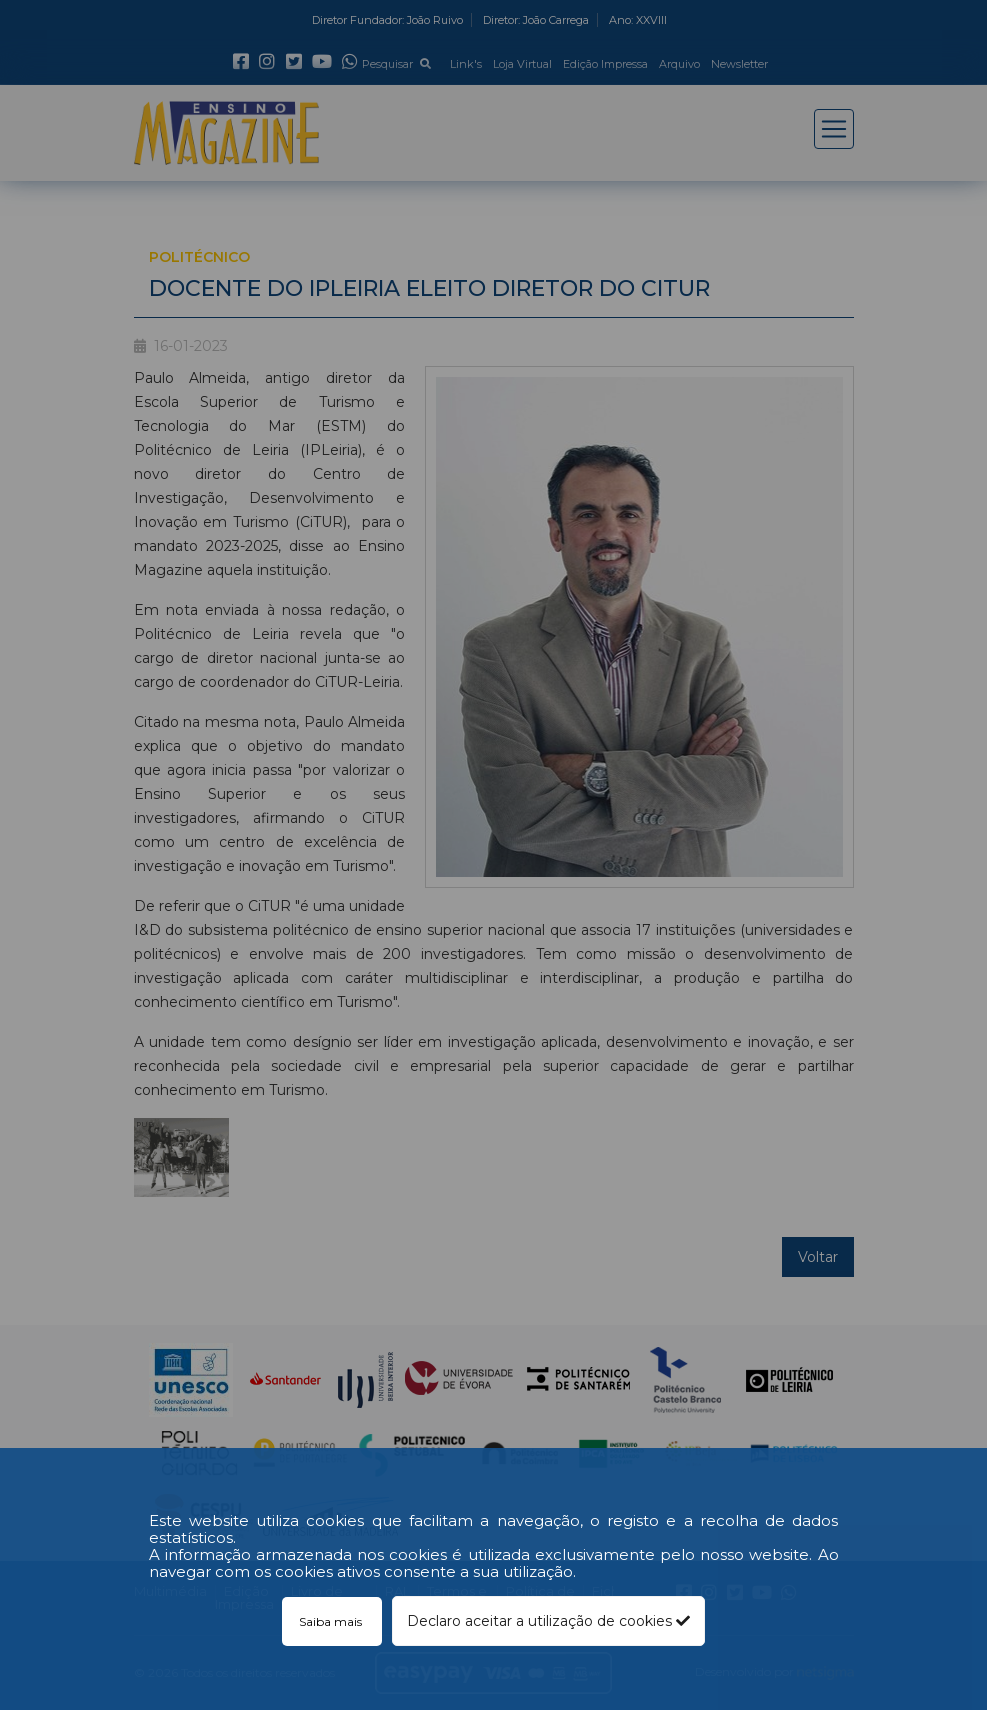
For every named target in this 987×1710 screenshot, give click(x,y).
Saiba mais (332, 1621)
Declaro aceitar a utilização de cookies (548, 1621)
